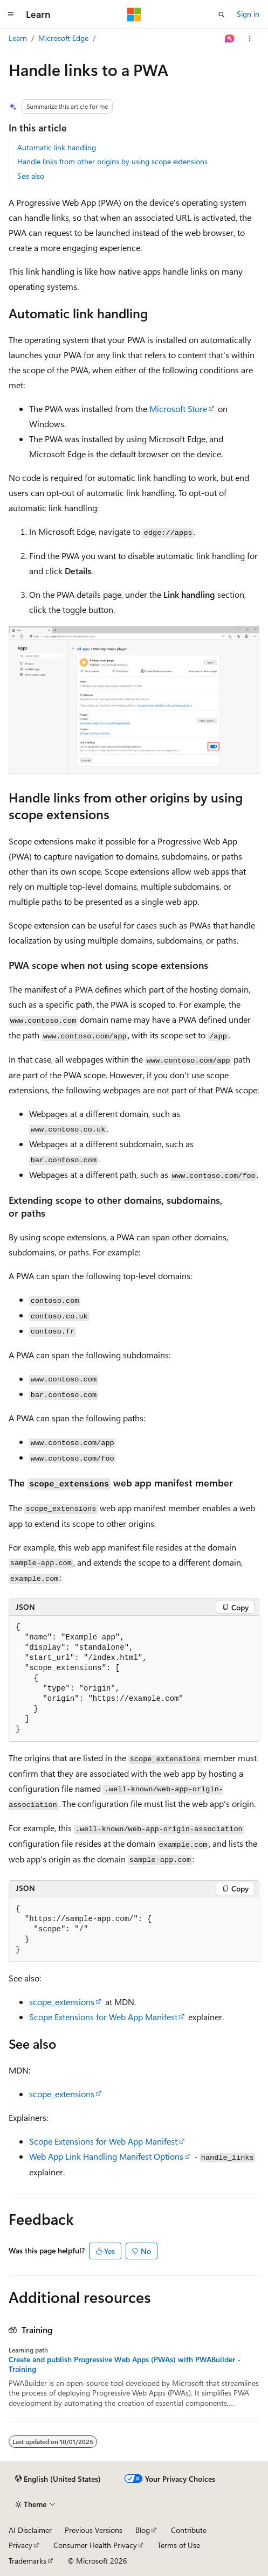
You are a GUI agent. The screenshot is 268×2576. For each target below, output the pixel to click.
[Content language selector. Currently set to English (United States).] (58, 2479)
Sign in (248, 14)
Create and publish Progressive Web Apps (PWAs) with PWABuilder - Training (124, 2364)
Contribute (189, 2530)
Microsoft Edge (63, 38)
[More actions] (249, 38)
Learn (18, 38)
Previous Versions (93, 2530)
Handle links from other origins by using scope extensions (112, 161)
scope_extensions (61, 2001)
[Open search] (221, 14)
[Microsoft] (134, 15)
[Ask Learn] (229, 38)
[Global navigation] (11, 14)
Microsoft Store (178, 408)
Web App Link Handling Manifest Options (106, 2156)
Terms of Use (178, 2545)
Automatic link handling (56, 147)
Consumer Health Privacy (95, 2545)
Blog (142, 2530)
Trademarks (27, 2561)
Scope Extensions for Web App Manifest (103, 2016)
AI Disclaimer (30, 2530)
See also (30, 176)
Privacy (20, 2545)
